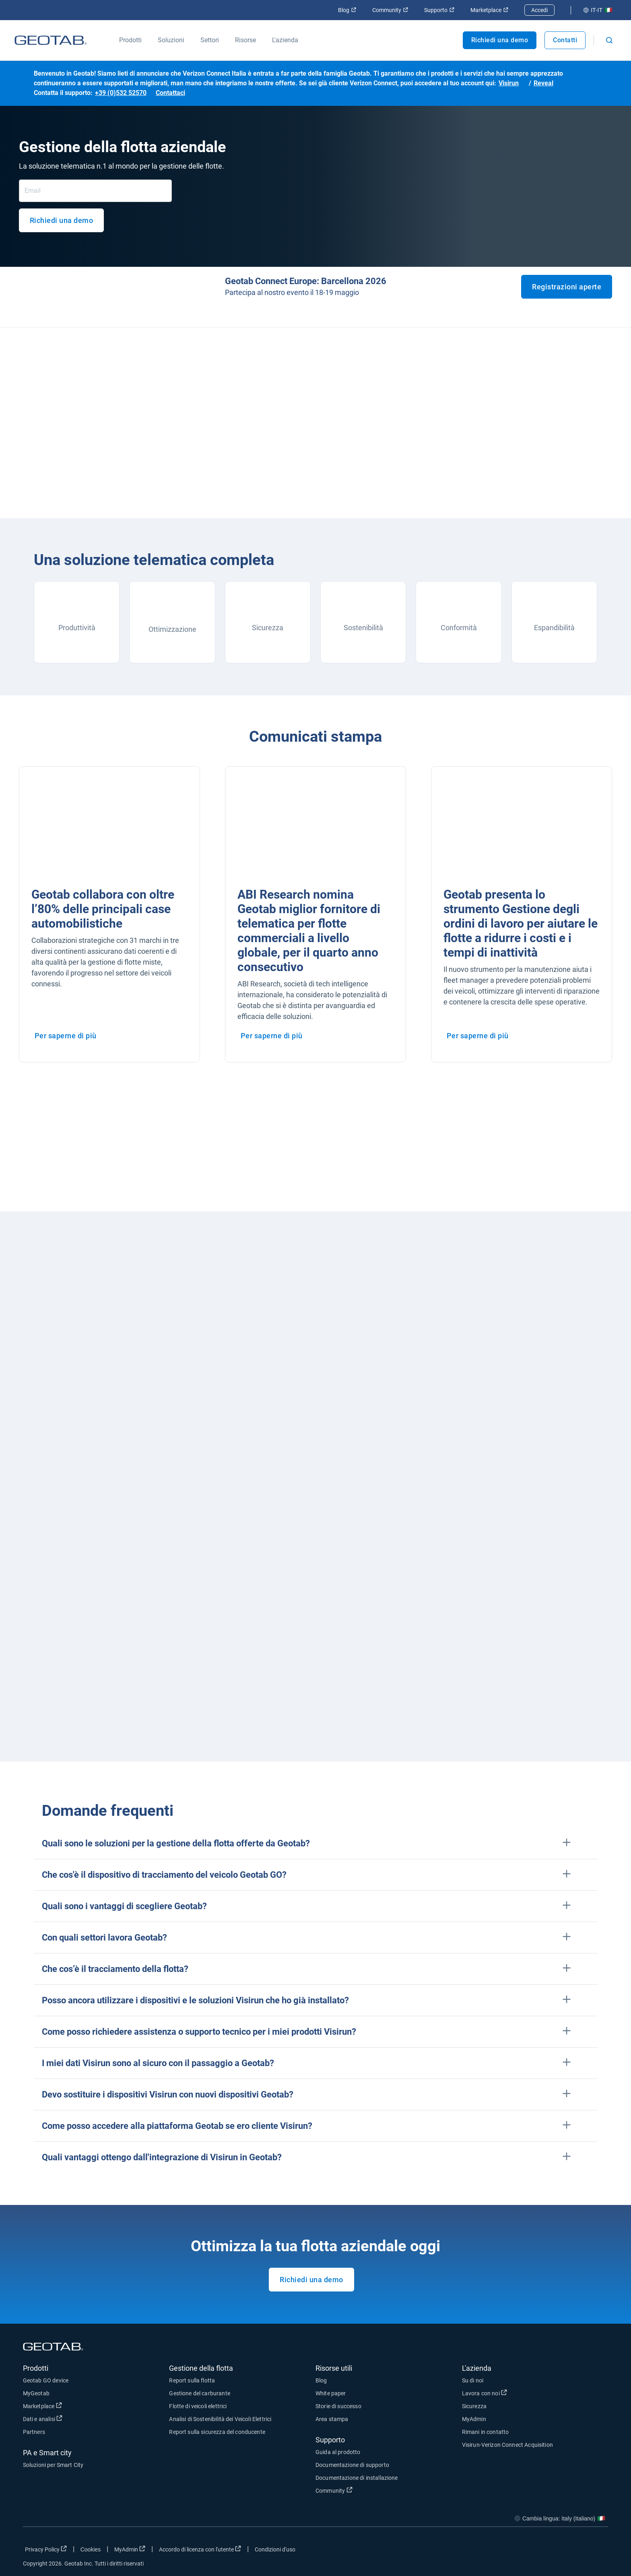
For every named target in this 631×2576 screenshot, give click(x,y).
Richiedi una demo (499, 40)
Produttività (76, 627)
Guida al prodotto (338, 2452)
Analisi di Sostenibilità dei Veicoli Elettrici (220, 2419)
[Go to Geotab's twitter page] (558, 2551)
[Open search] (609, 40)
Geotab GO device (45, 2380)
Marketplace (489, 10)
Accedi (539, 10)
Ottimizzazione (172, 629)
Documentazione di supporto (352, 2465)
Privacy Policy (46, 2549)
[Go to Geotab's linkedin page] (578, 2551)
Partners (34, 2432)
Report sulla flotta (192, 2380)
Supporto (439, 10)
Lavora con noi (484, 2393)
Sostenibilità (363, 627)
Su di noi (472, 2380)
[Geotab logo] (50, 40)
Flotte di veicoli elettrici (198, 2406)
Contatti (565, 40)
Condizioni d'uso (275, 2549)
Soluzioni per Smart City (53, 2465)
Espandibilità (554, 627)
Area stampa (332, 2419)
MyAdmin (474, 2419)
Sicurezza (267, 627)
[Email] (95, 190)
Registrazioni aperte (566, 287)
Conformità (459, 627)
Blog (347, 10)
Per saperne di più (66, 1035)
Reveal (543, 83)
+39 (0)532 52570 (120, 93)
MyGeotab (36, 2393)
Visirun (509, 83)
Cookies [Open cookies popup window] (90, 2549)
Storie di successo (338, 2406)
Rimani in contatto (485, 2432)
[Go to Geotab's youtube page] (598, 2551)
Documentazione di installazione (357, 2478)
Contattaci (170, 93)
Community (390, 10)
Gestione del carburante (199, 2393)
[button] (315, 1843)
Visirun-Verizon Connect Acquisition (507, 2445)
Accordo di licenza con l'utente (200, 2549)
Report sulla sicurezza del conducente (217, 2432)
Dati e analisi (42, 2418)
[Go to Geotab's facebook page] (538, 2551)
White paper (331, 2393)
